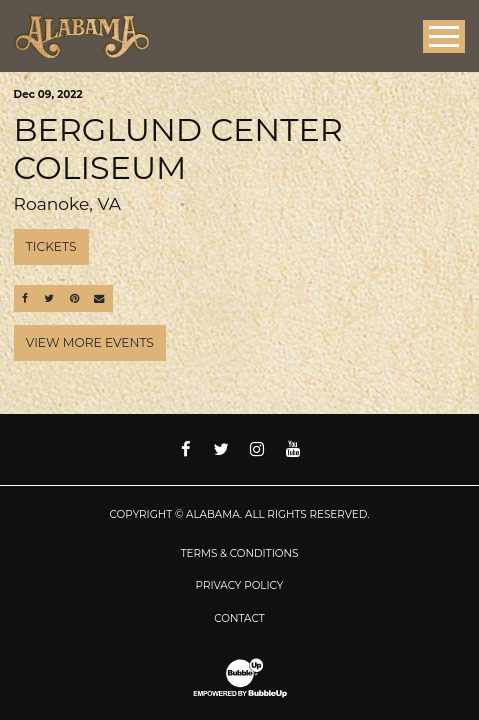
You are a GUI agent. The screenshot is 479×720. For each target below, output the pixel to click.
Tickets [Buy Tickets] (51, 246)
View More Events (90, 342)
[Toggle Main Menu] (444, 36)
